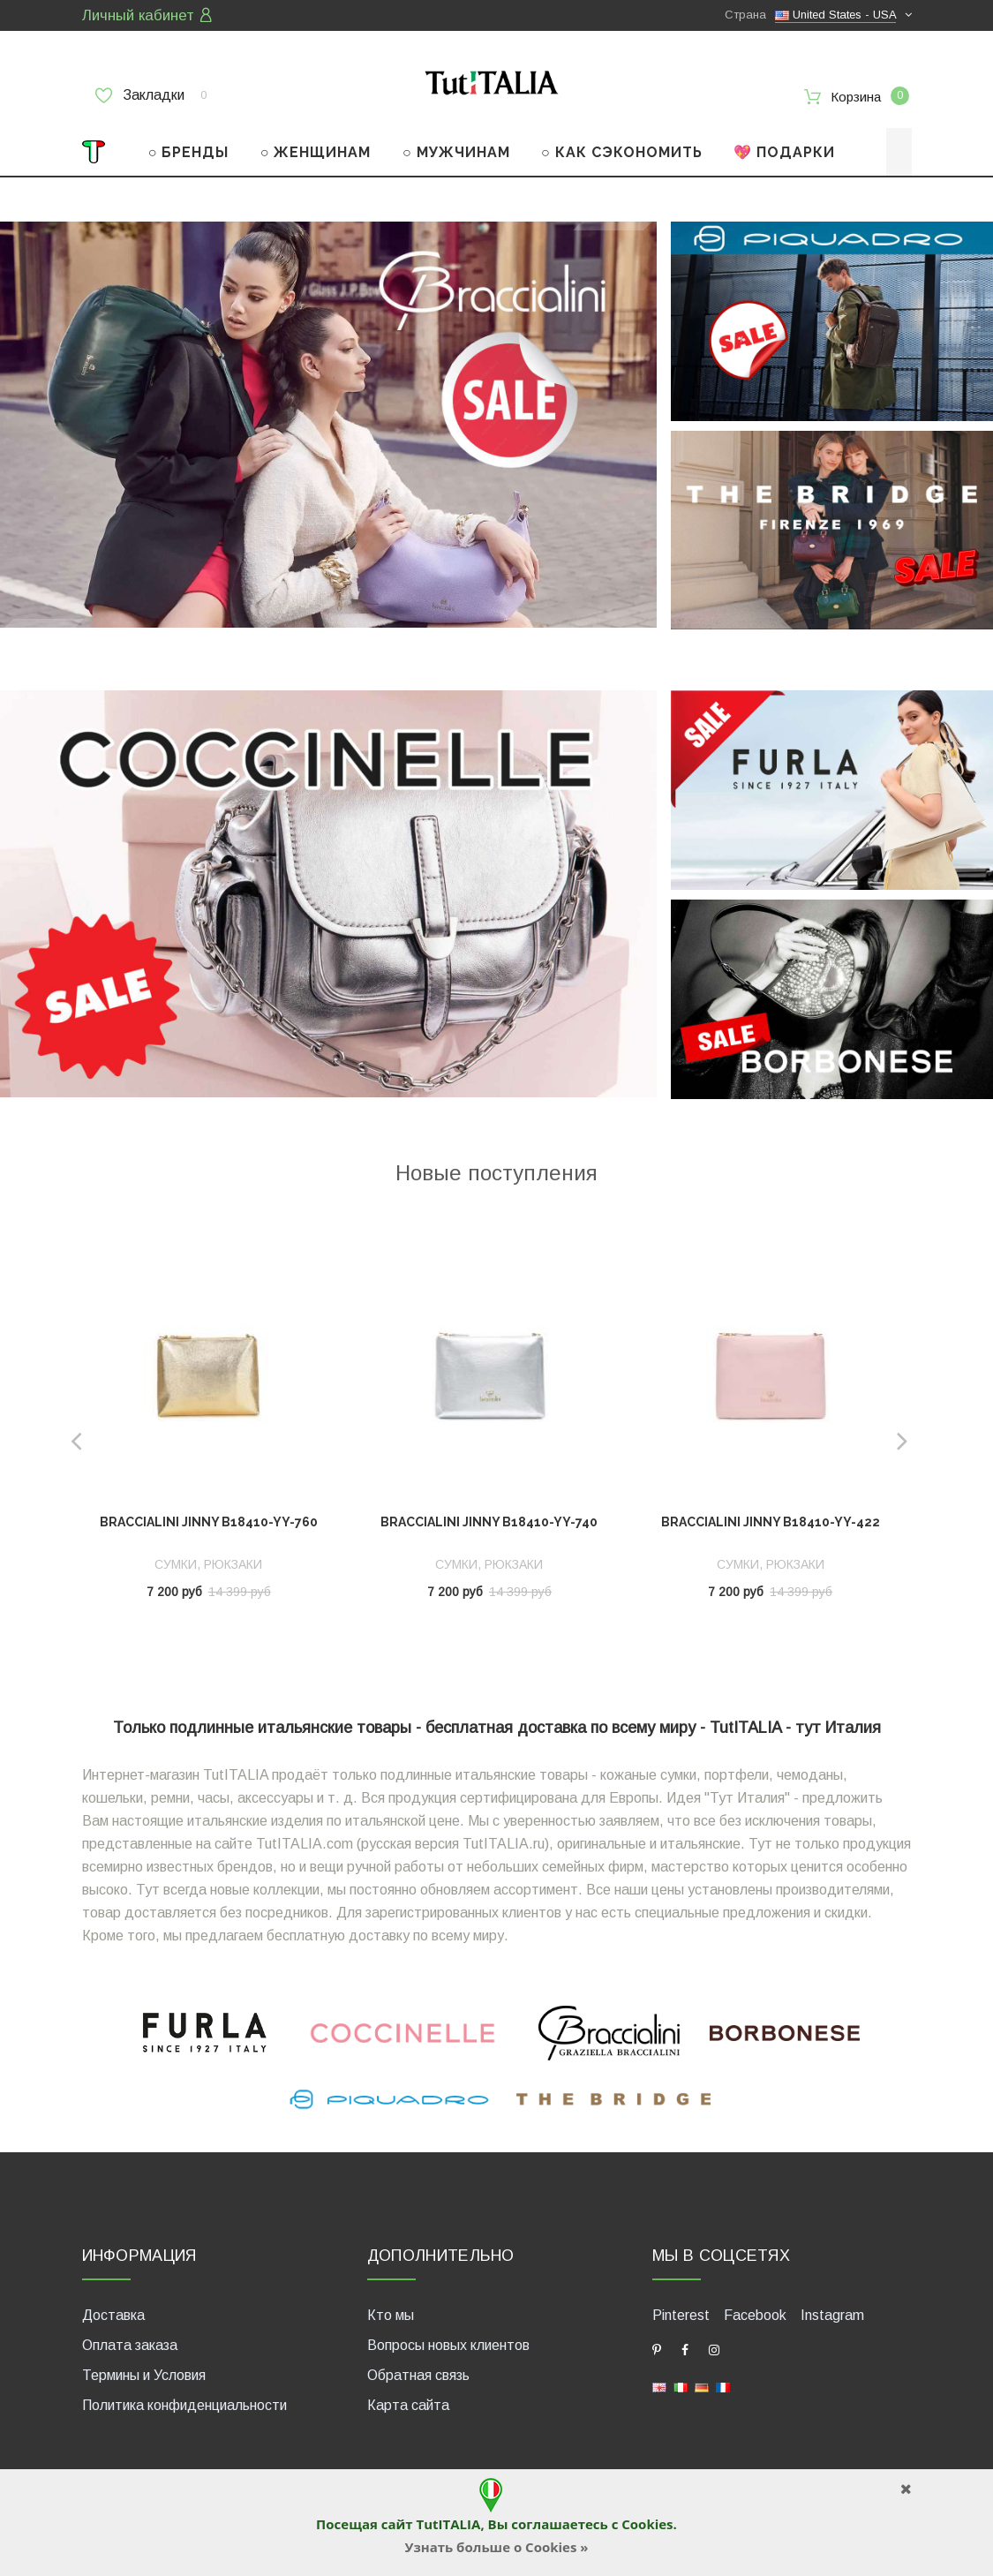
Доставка (113, 2311)
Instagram (832, 2311)
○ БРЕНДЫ (188, 147)
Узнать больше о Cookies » (496, 2547)
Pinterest (681, 2311)
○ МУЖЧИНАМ (456, 147)
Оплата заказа (129, 2341)
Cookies (647, 2524)
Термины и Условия (144, 2371)
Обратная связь (418, 2371)
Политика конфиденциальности (184, 2401)
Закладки (151, 94)
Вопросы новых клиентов (448, 2341)
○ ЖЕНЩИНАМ (316, 147)
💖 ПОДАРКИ (784, 147)
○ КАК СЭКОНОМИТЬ (622, 147)
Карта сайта (408, 2401)
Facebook (755, 2311)
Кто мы (390, 2311)
